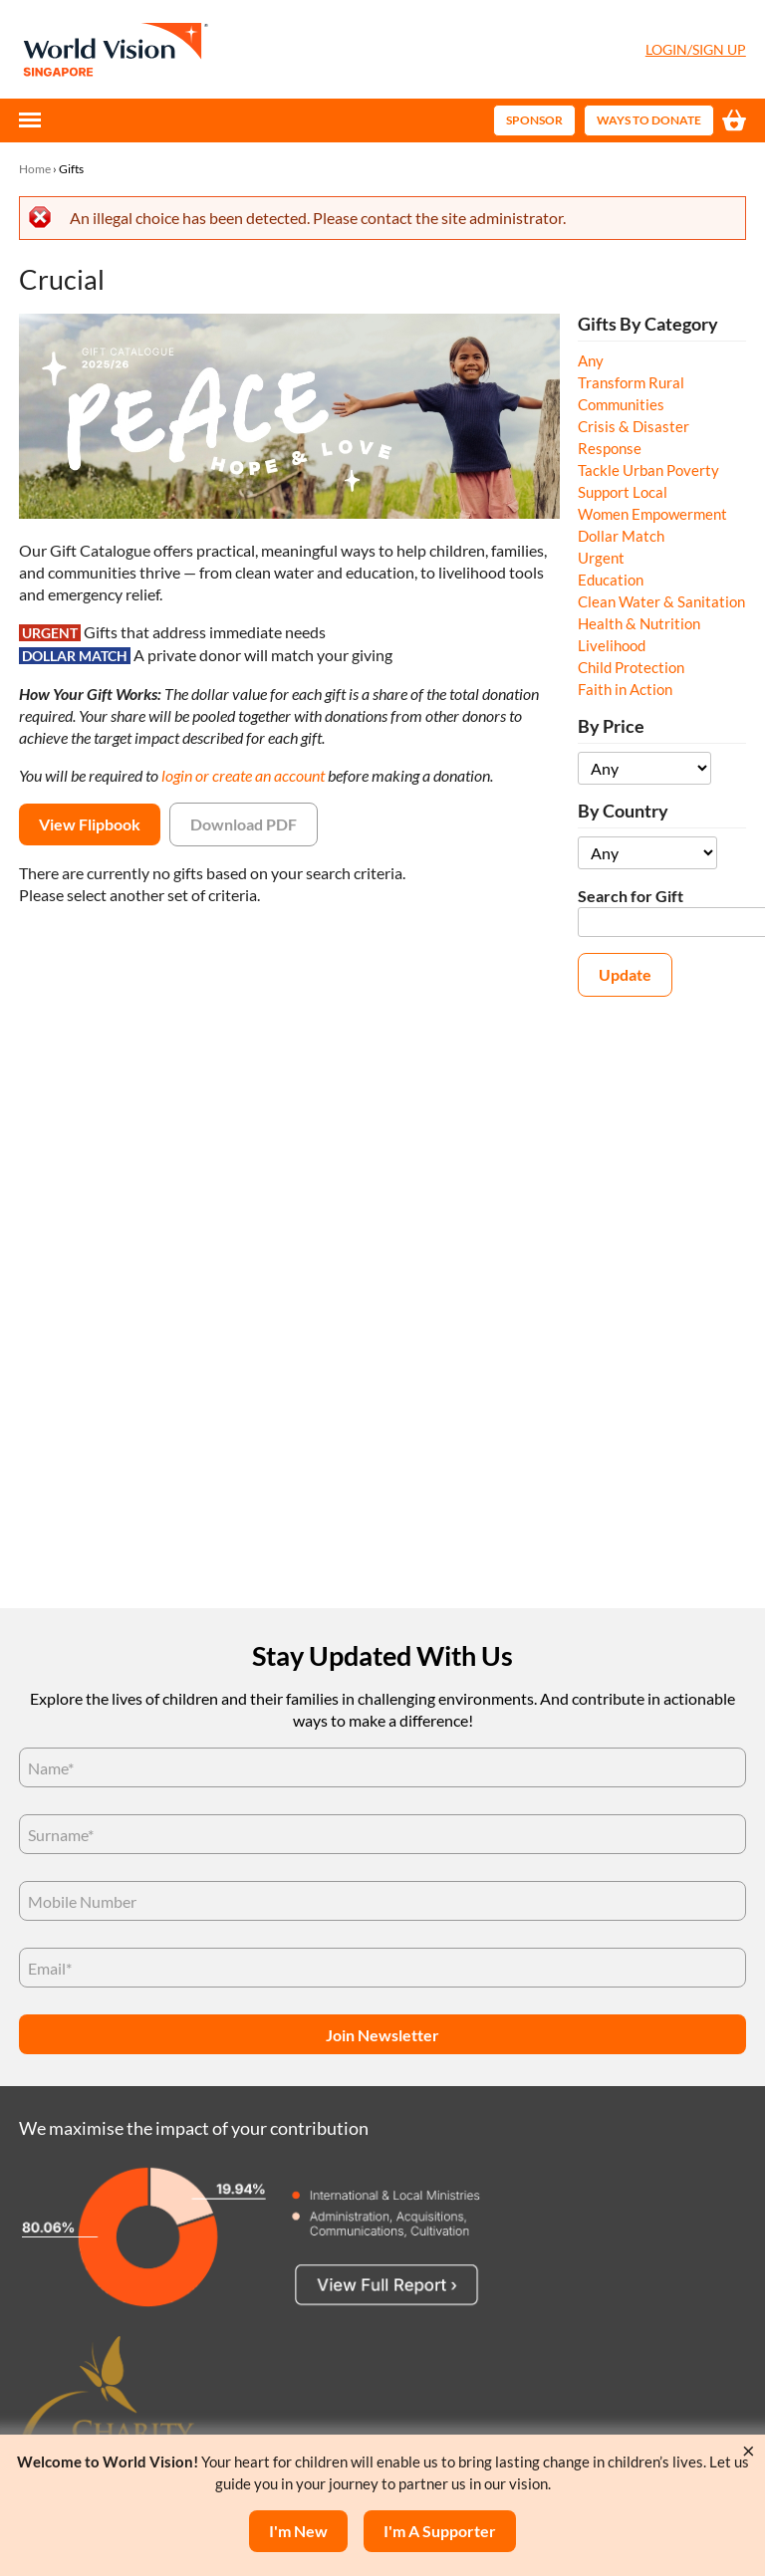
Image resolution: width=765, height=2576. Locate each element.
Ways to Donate (649, 120)
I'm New (298, 2530)
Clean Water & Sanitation (661, 601)
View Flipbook (89, 824)
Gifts (71, 168)
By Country (623, 811)
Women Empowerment (652, 514)
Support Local (622, 492)
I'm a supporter (439, 2530)
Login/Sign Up (695, 49)
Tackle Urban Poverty (648, 470)
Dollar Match (621, 536)
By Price (611, 726)
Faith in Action (625, 689)
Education (610, 579)
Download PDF (243, 824)
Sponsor (534, 120)
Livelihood (611, 645)
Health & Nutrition (639, 623)
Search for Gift (630, 895)
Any (591, 360)
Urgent (601, 558)
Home (35, 168)
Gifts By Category (648, 324)
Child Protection (631, 667)
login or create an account (243, 775)
